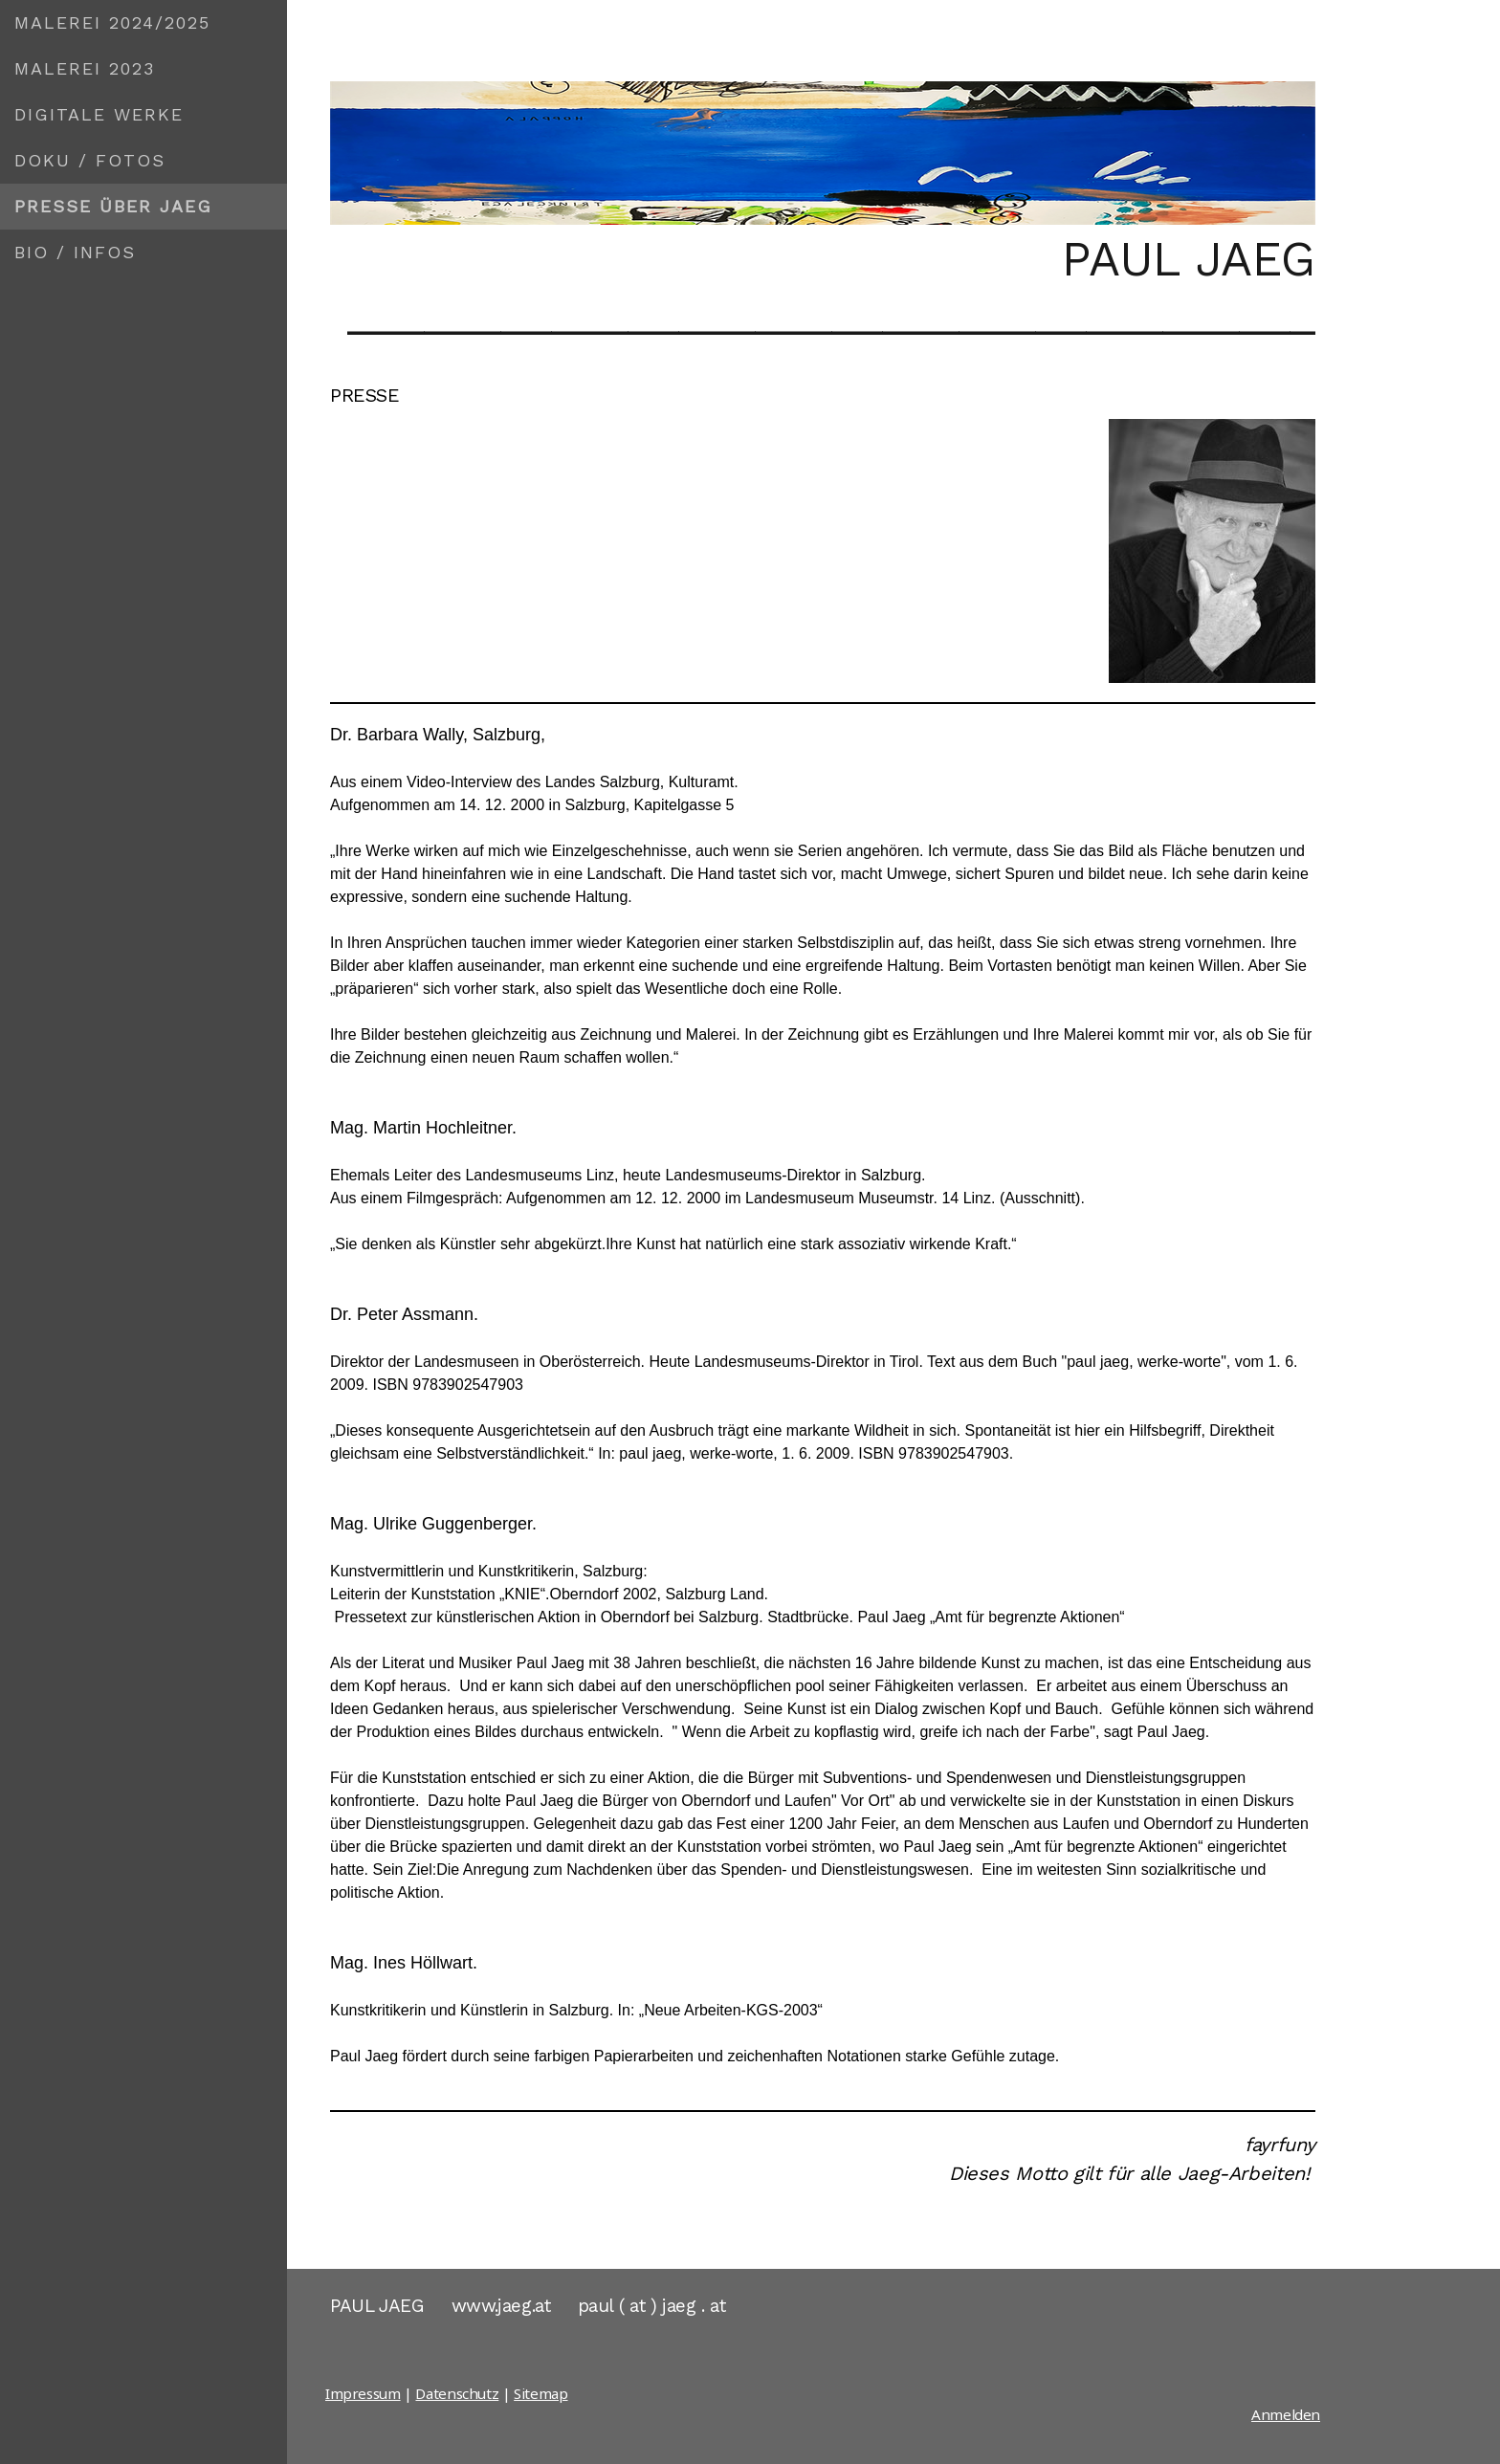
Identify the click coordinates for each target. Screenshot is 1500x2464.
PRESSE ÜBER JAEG (113, 206)
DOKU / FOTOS (89, 160)
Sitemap (540, 2393)
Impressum (363, 2393)
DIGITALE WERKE (99, 114)
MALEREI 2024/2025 (112, 22)
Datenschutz (456, 2393)
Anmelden (1285, 2414)
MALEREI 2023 (84, 68)
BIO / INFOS (75, 252)
